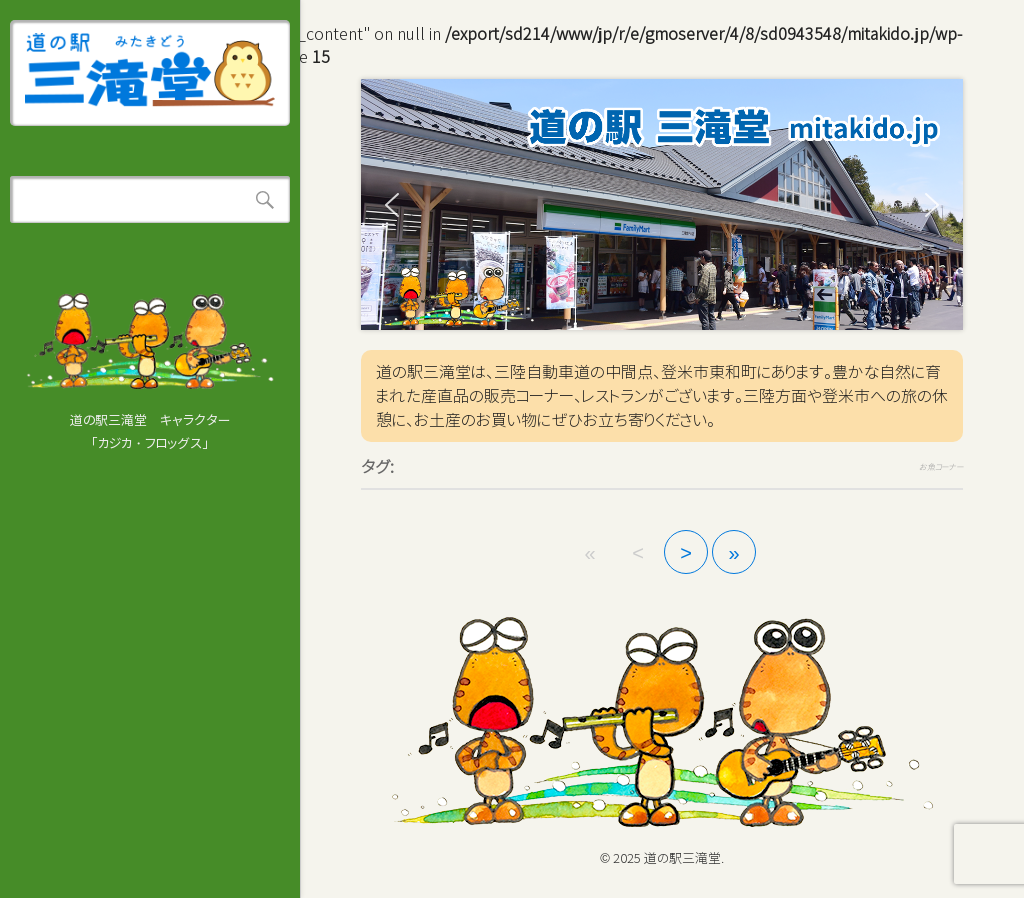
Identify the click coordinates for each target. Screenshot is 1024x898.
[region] (662, 204)
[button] (392, 205)
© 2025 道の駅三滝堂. (662, 858)
